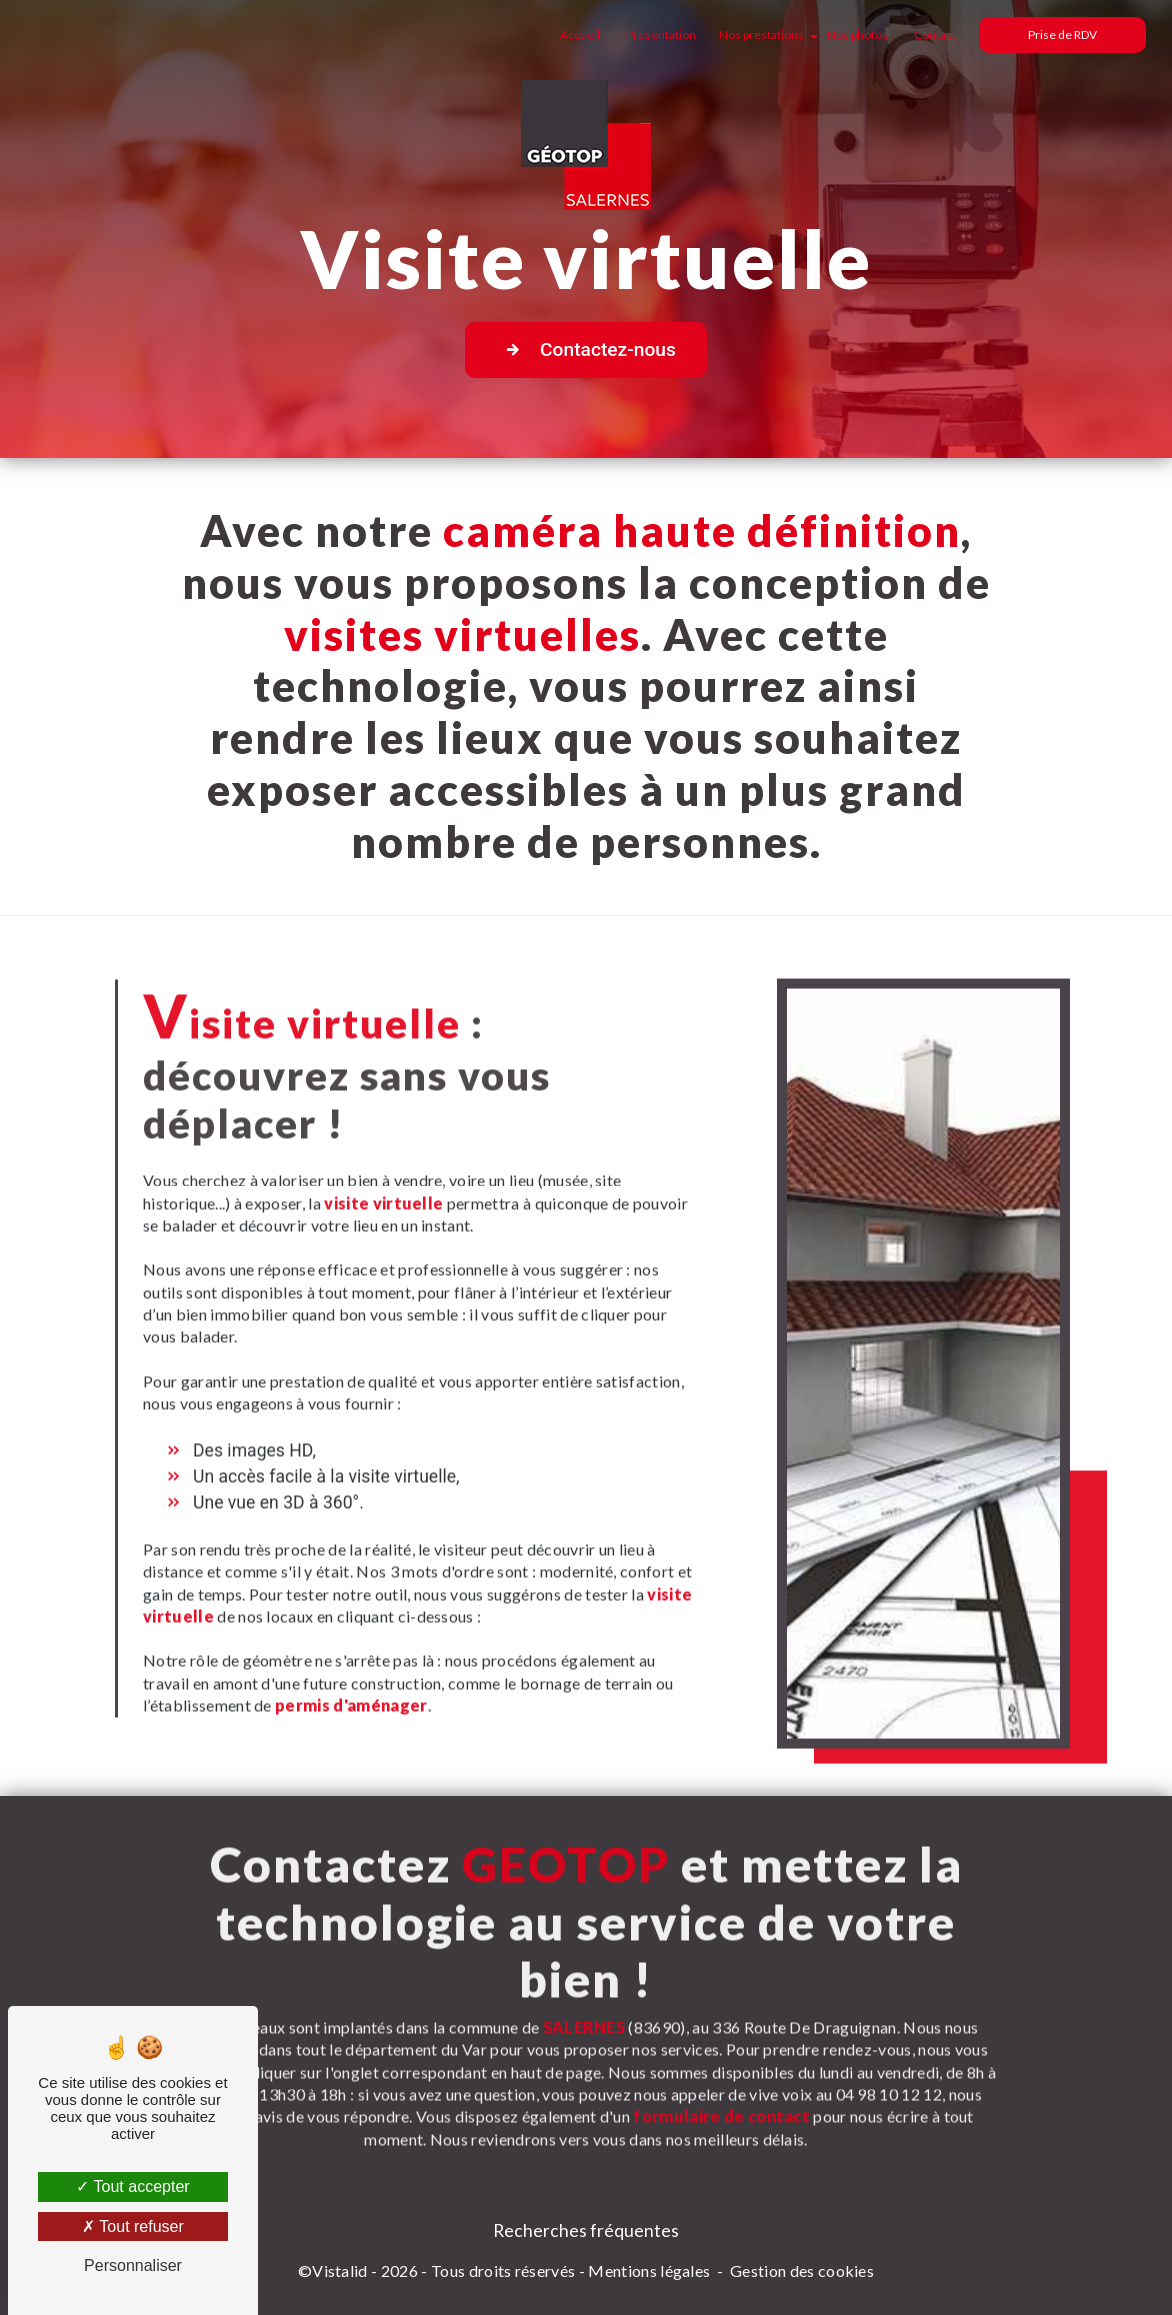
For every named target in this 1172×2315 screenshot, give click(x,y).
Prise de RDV (1062, 34)
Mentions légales (649, 2270)
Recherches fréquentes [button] (586, 2230)
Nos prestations (761, 34)
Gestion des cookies (802, 2270)
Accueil (580, 34)
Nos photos (857, 34)
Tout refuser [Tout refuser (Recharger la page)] (133, 2226)
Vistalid (340, 2270)
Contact (935, 34)
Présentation (661, 34)
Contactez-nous (586, 349)
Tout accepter (132, 2186)
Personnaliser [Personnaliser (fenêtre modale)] (133, 2265)
